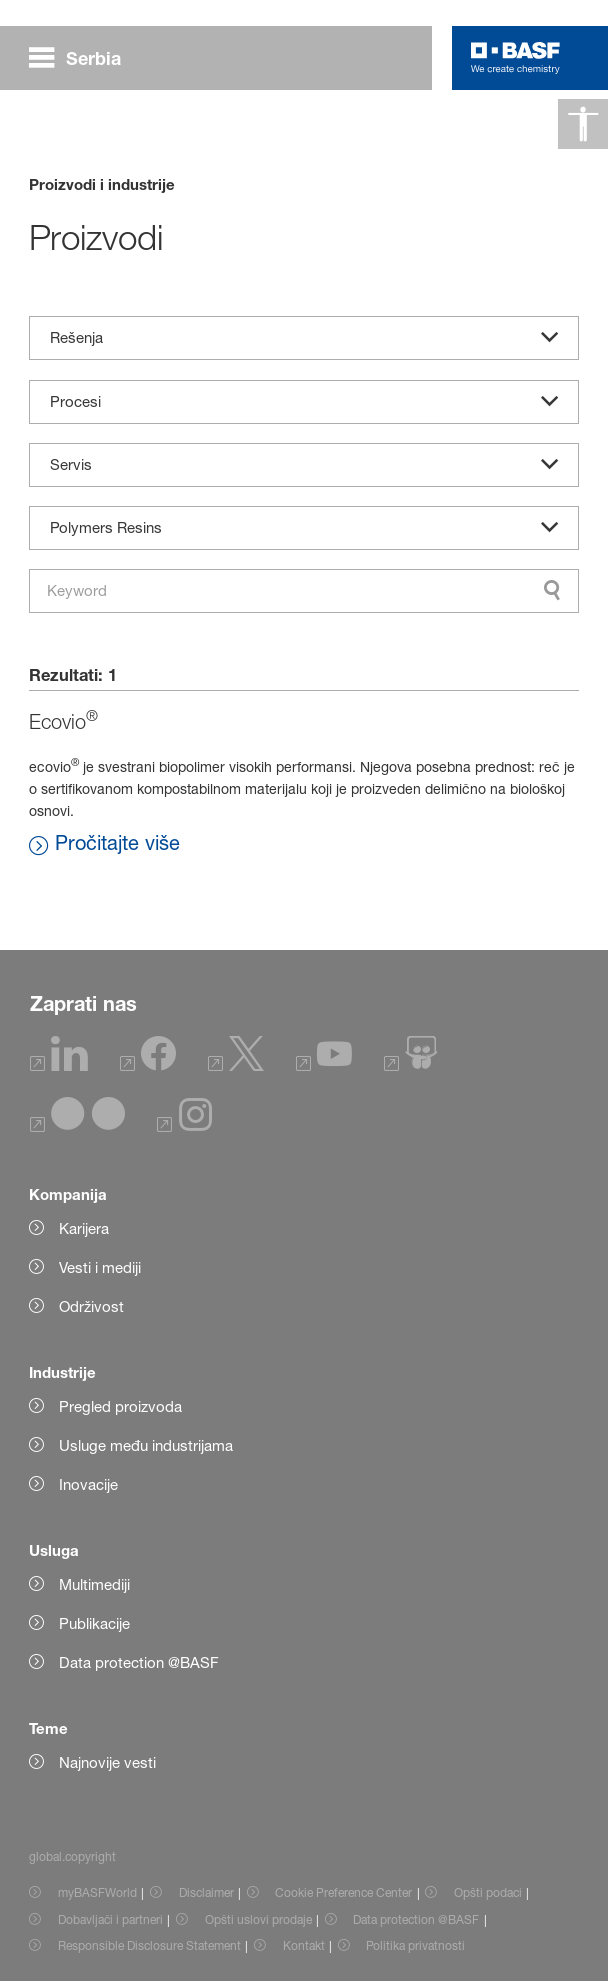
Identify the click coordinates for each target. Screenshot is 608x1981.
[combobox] (304, 591)
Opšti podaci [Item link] (488, 1892)
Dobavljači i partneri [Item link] (110, 1919)
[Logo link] (515, 58)
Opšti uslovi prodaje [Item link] (258, 1919)
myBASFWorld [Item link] (97, 1892)
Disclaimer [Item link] (206, 1892)
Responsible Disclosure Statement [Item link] (149, 1945)
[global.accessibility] (583, 124)
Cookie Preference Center (343, 1892)
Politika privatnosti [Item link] (415, 1945)
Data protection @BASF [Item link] (416, 1919)
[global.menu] (83, 58)
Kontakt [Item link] (304, 1945)
